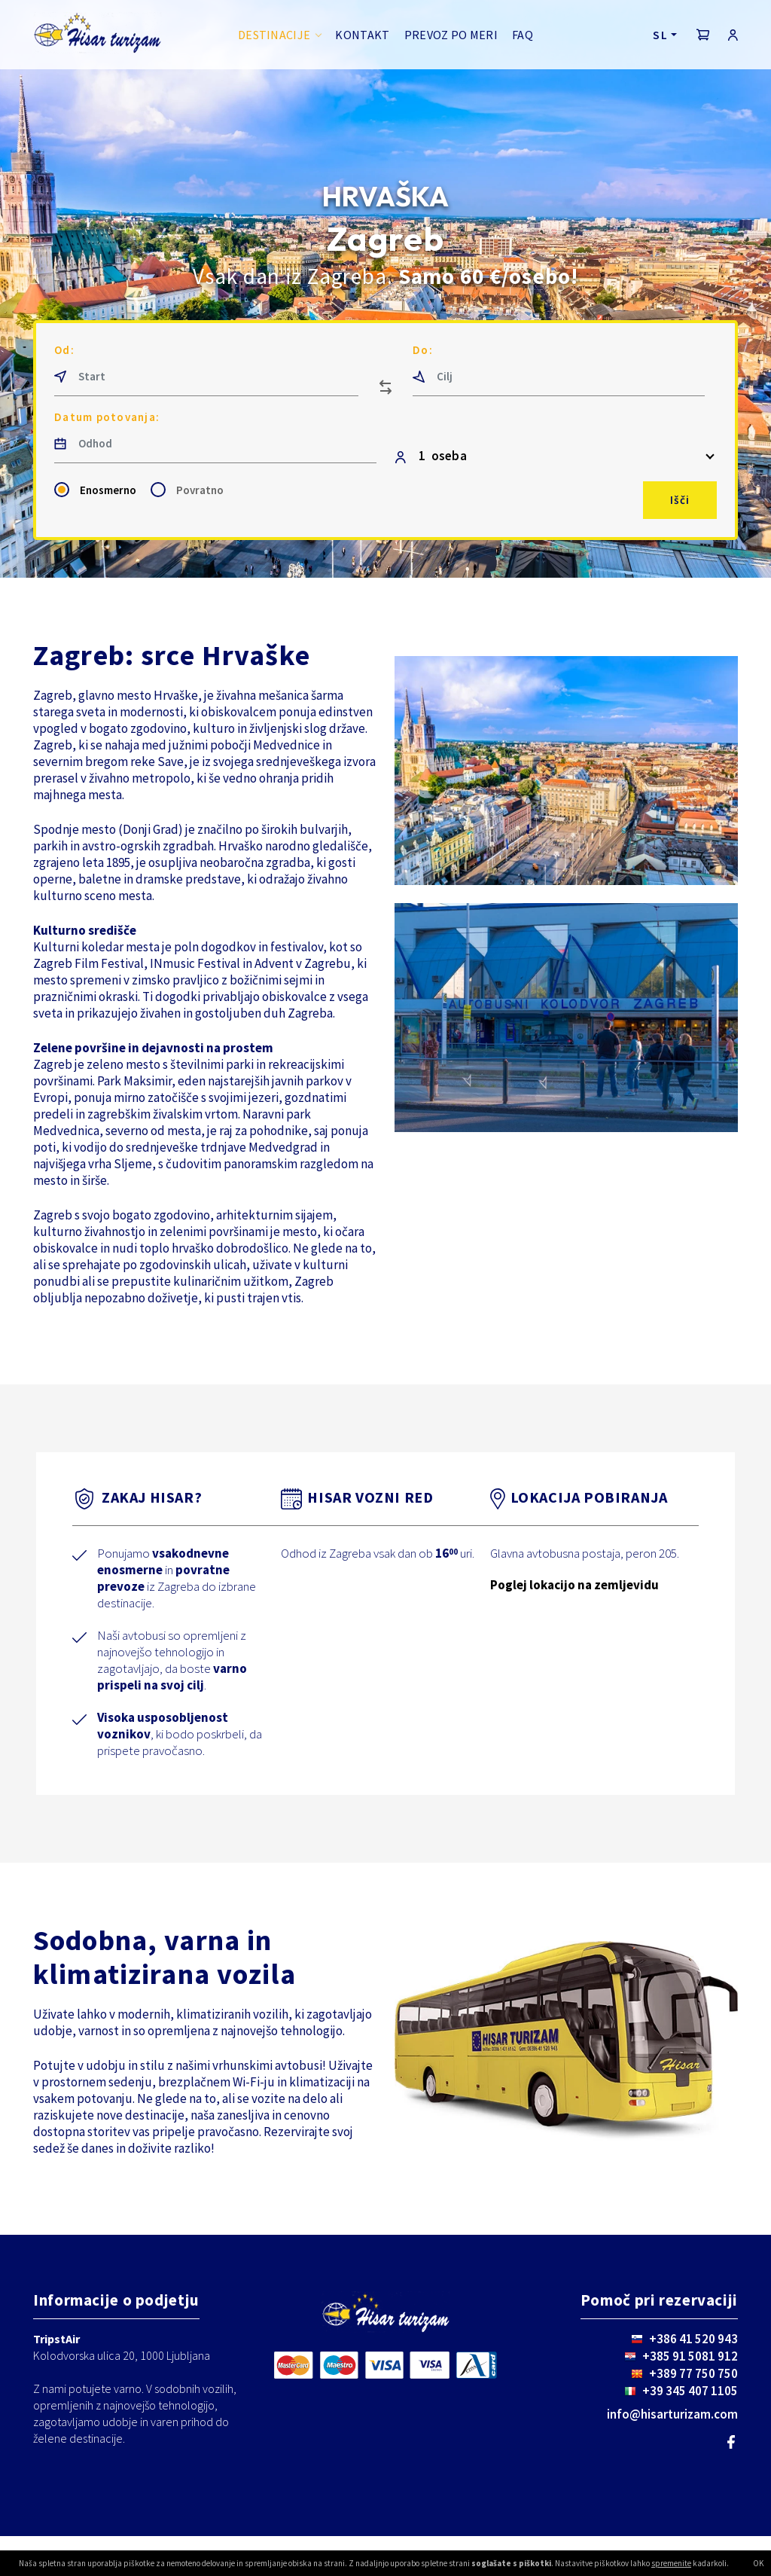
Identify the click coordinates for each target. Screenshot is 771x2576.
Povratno (200, 490)
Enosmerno (108, 490)
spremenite (671, 2563)
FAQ (522, 34)
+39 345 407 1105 (690, 2390)
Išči (680, 500)
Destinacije (274, 34)
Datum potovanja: (107, 417)
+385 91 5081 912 (690, 2356)
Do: (423, 350)
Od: (64, 350)
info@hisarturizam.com (672, 2414)
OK (758, 2563)
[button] (703, 34)
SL (660, 34)
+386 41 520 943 (693, 2338)
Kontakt (362, 34)
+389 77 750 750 (693, 2373)
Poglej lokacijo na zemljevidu (574, 1584)
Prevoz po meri (451, 34)
